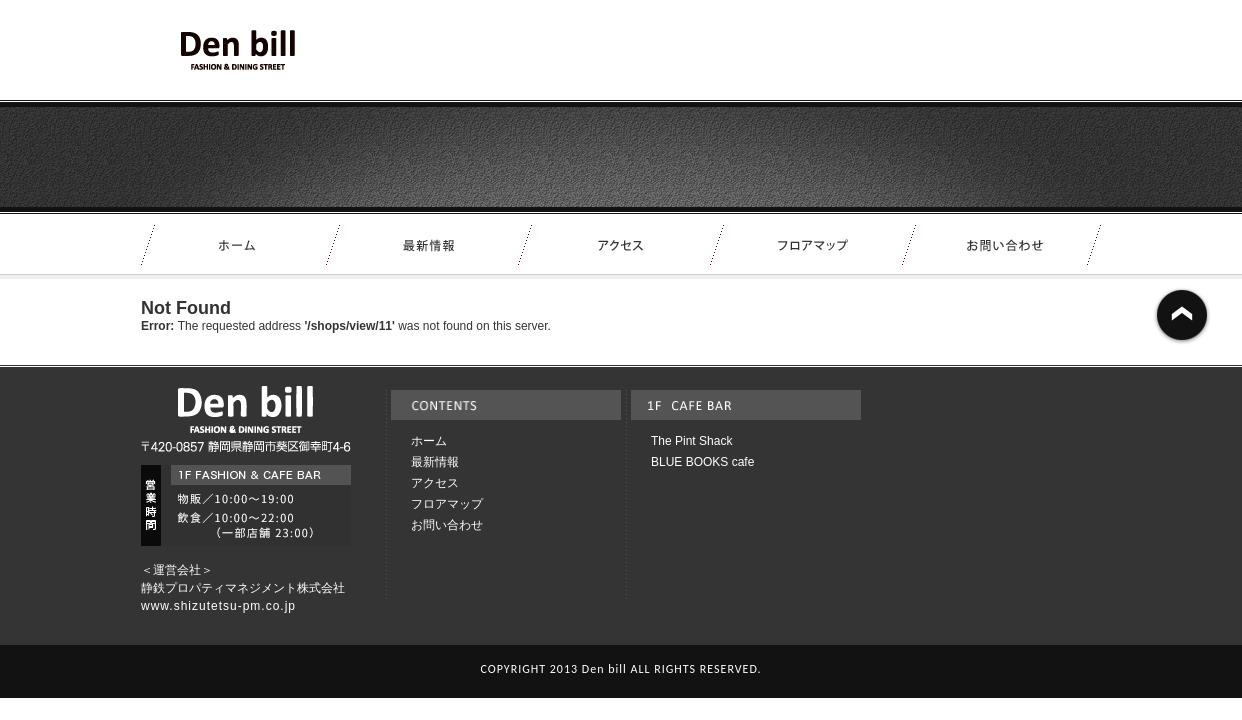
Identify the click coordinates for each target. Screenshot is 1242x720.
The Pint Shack (691, 441)
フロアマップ (447, 504)
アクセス (435, 483)
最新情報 (435, 462)
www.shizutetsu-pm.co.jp (218, 606)
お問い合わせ (447, 525)
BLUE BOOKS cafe (702, 462)
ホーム (429, 441)
